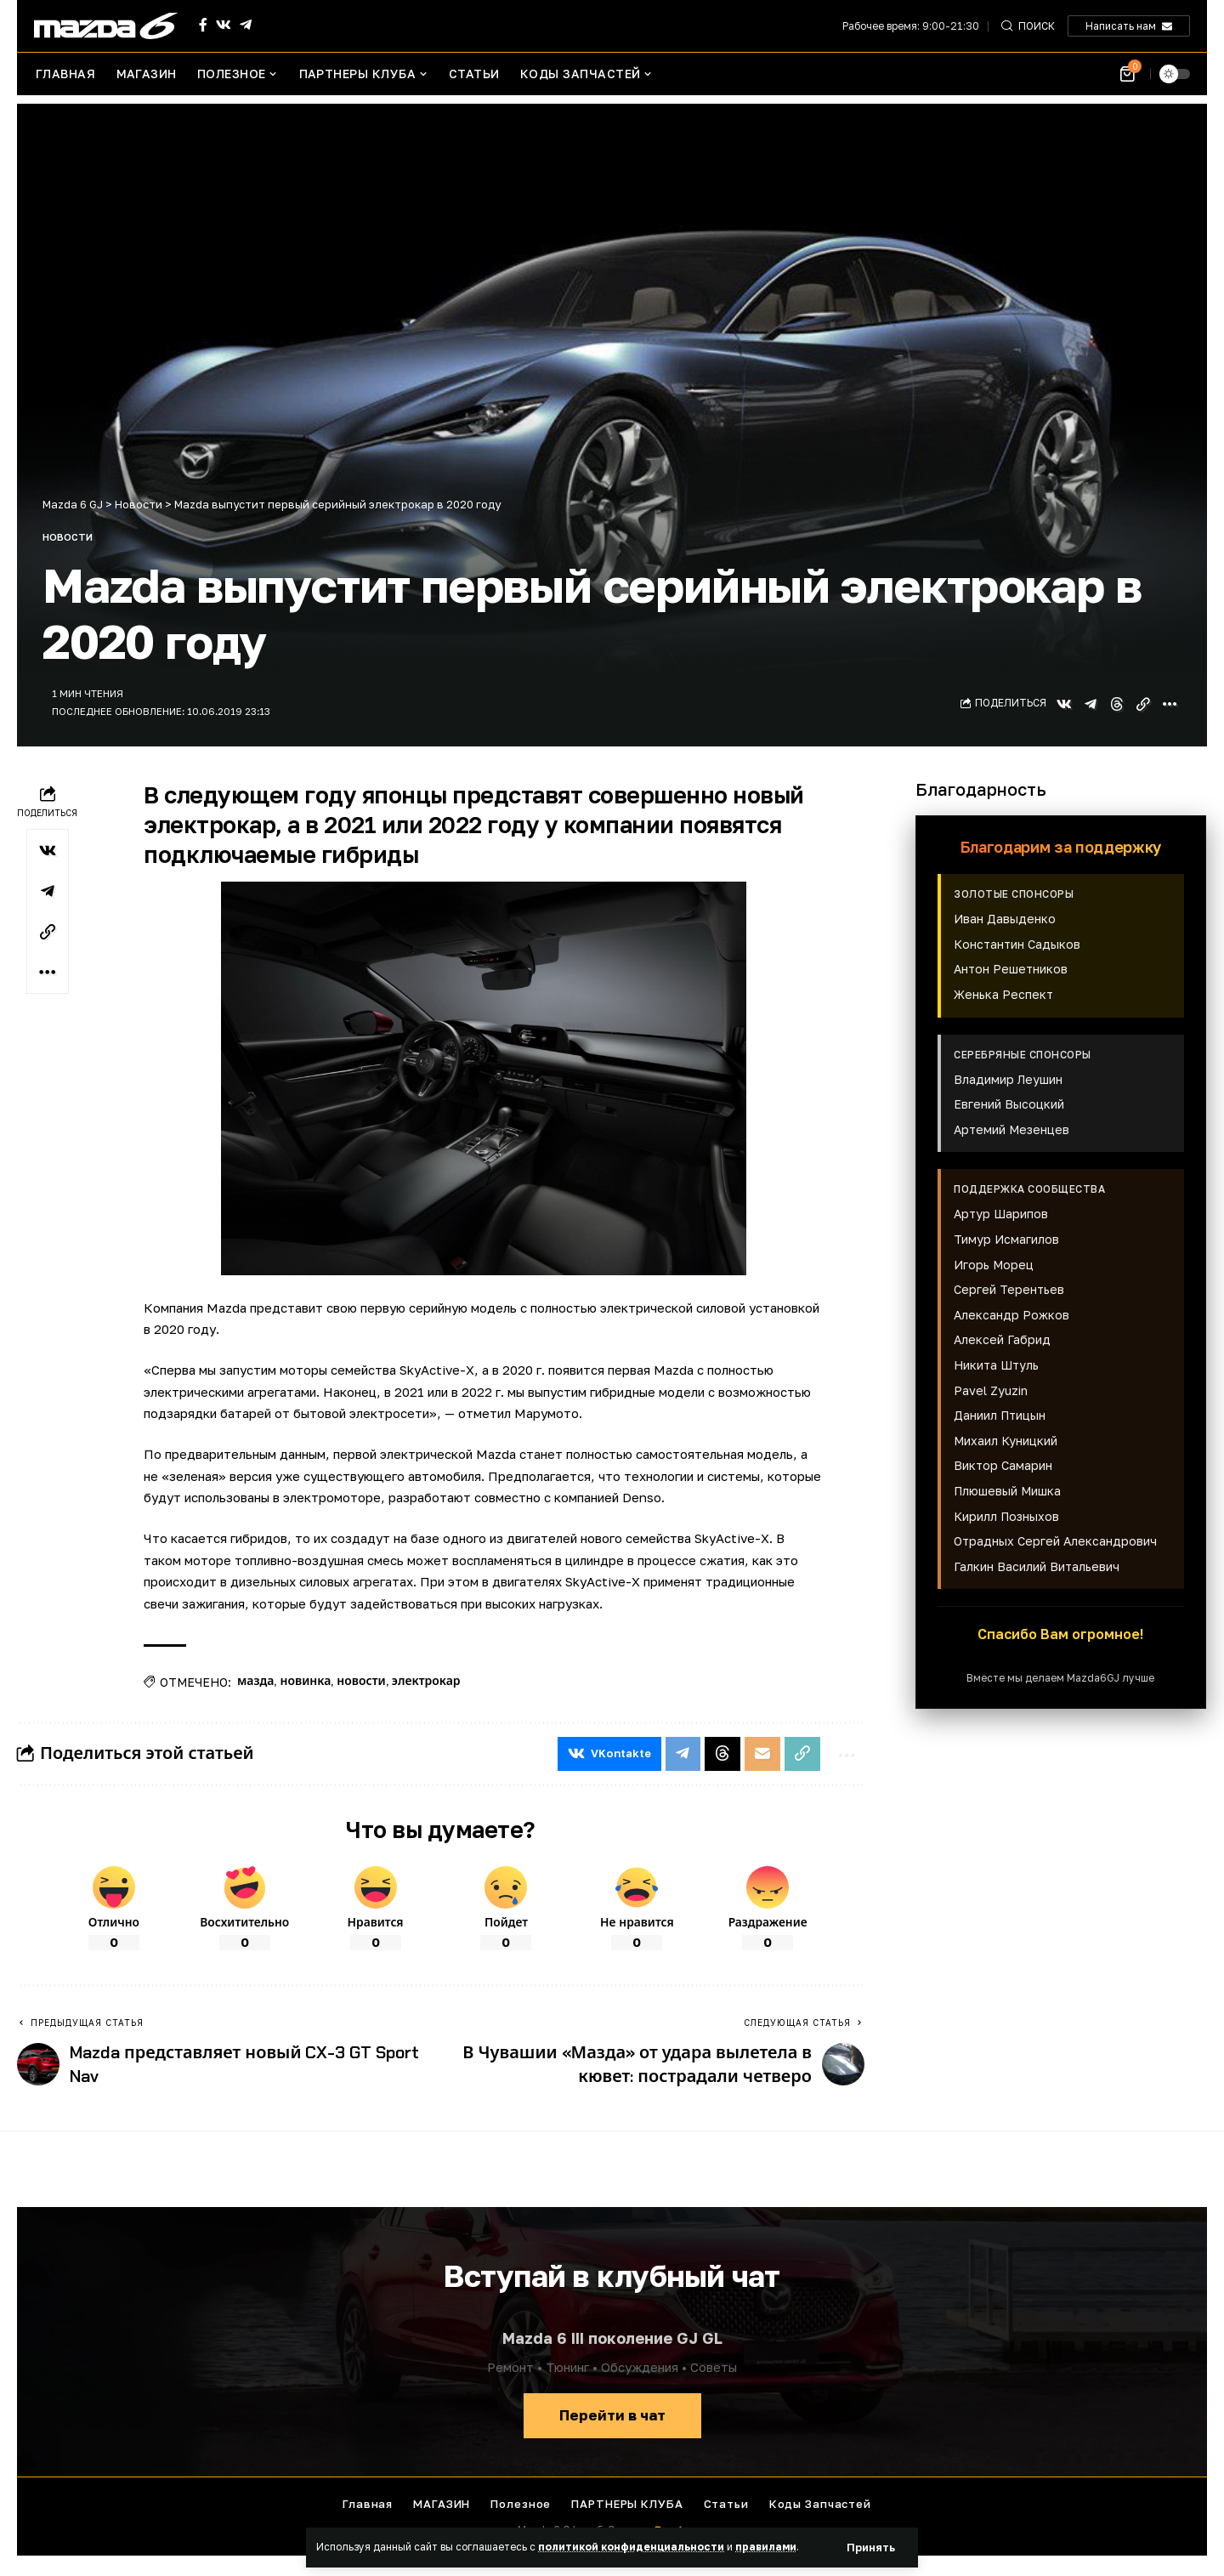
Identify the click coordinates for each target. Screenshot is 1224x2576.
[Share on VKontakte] (1064, 704)
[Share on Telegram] (1090, 704)
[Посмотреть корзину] (1128, 74)
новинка (305, 1680)
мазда (255, 1680)
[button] (871, 2547)
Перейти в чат (612, 2415)
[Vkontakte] (223, 25)
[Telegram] (245, 25)
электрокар (426, 1680)
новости (361, 1680)
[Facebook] (203, 25)
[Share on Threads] (1117, 704)
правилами (766, 2546)
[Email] (762, 1754)
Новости (67, 536)
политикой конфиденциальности (631, 2546)
